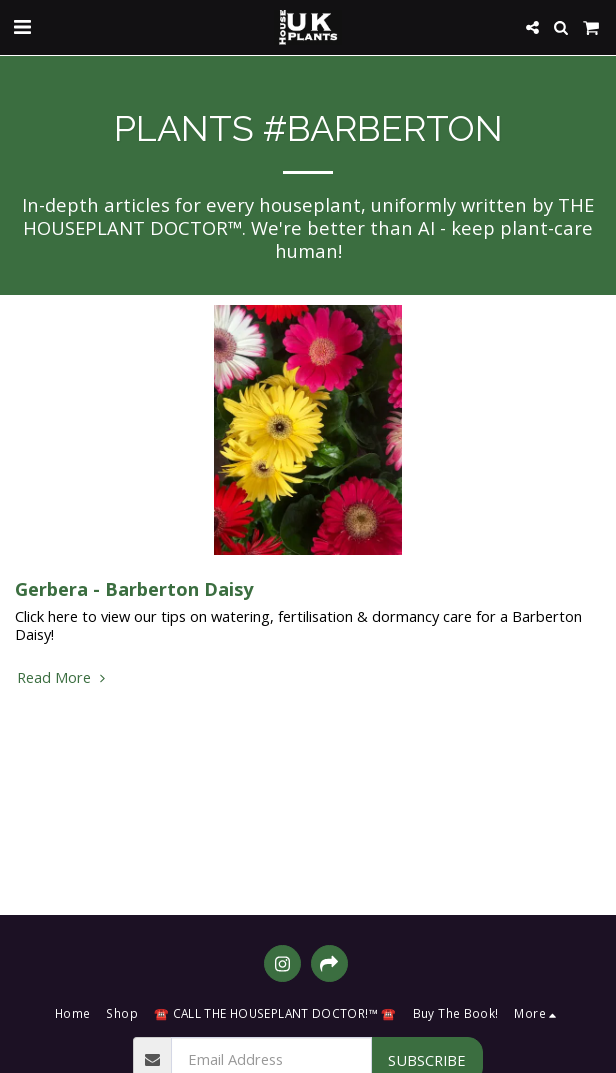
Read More (63, 677)
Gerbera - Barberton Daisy (134, 588)
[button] (22, 26)
